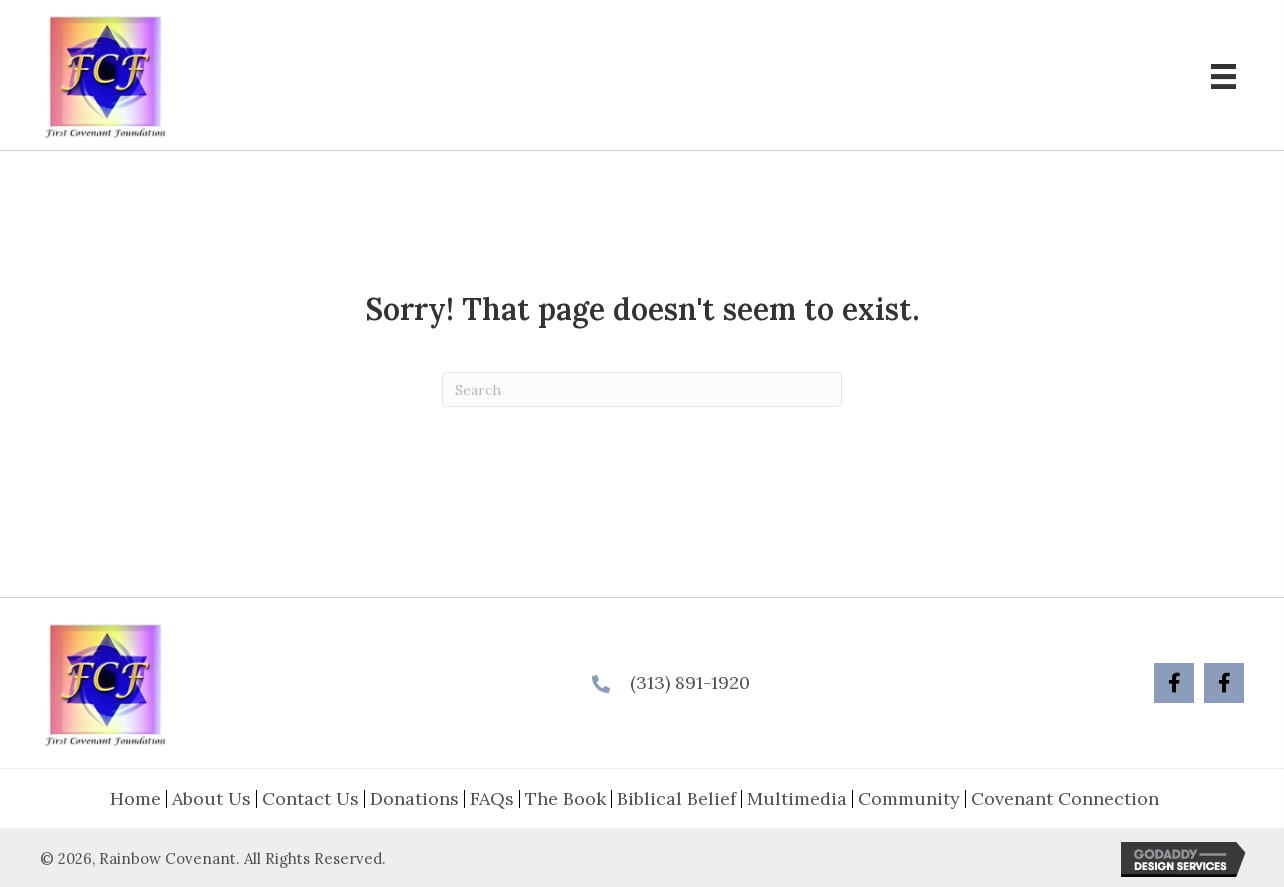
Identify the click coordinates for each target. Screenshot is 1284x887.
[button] (1174, 683)
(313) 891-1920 (690, 682)
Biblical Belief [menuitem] (676, 799)
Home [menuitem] (135, 799)
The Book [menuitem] (565, 799)
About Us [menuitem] (211, 799)
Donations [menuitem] (414, 799)
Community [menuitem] (909, 799)
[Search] (642, 389)
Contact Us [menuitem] (310, 799)
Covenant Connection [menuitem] (1065, 799)
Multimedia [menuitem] (797, 799)
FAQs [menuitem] (492, 799)
